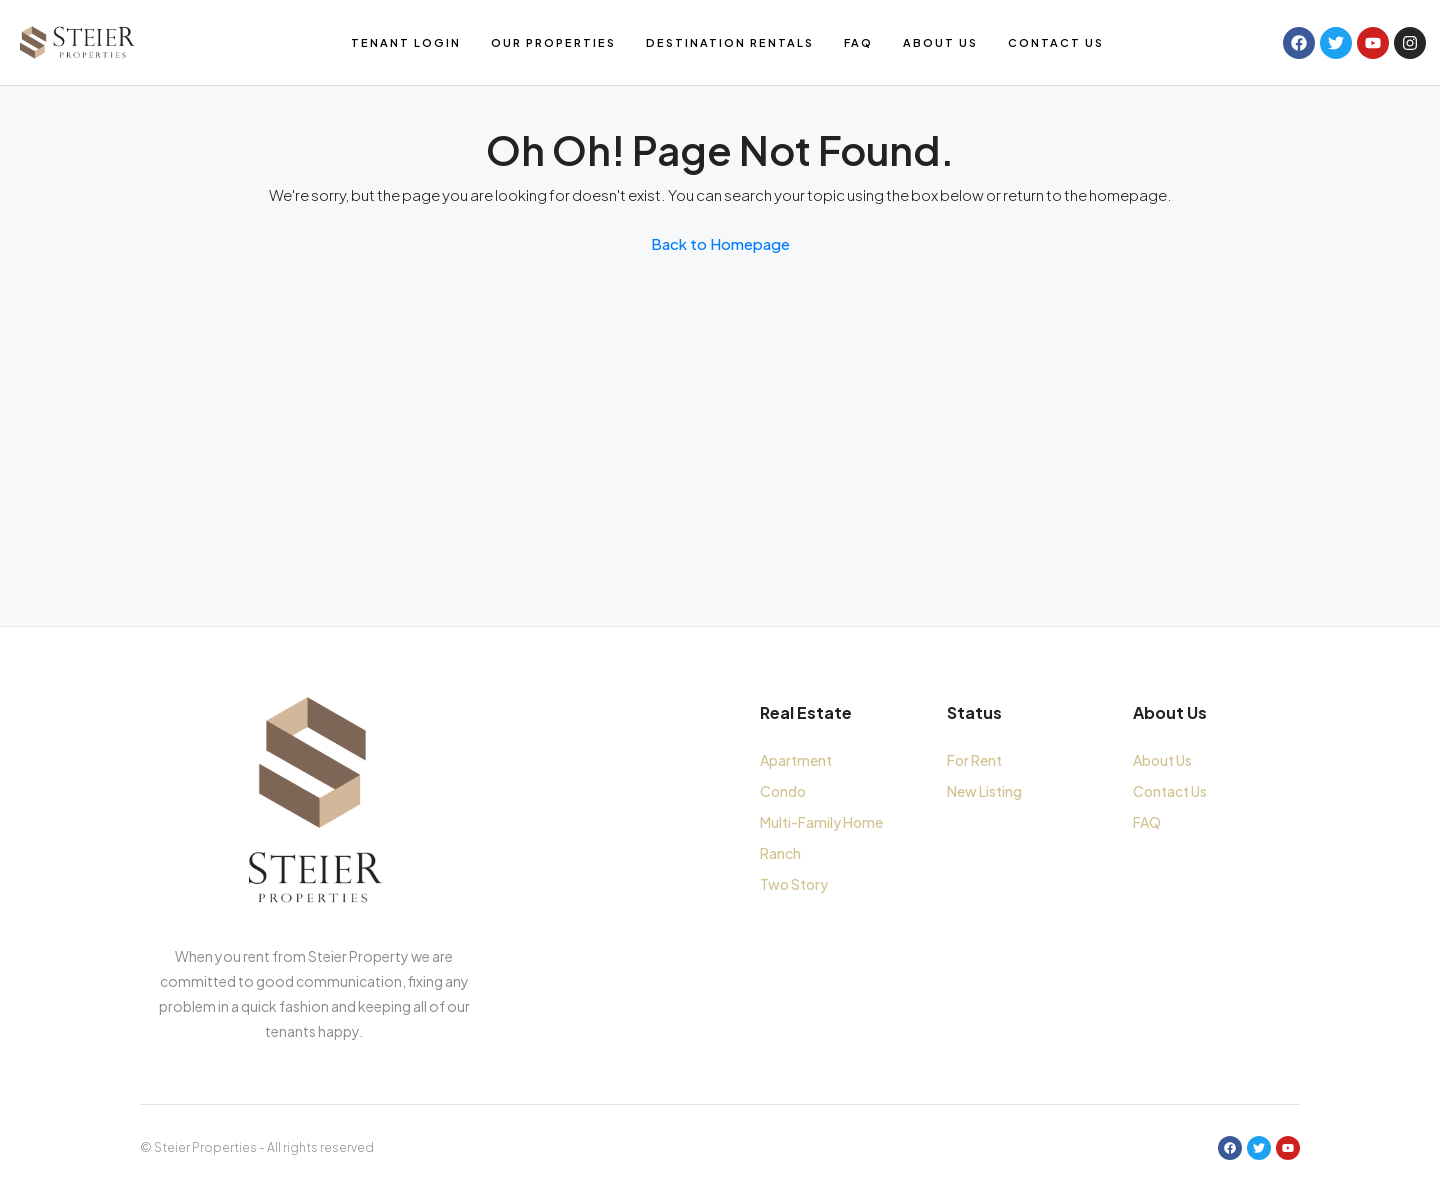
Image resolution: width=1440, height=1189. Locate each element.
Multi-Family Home (821, 822)
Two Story (794, 884)
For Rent (974, 760)
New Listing (984, 791)
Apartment (796, 760)
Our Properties (553, 42)
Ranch (780, 853)
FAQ (858, 42)
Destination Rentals (730, 42)
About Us (940, 42)
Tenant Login (406, 42)
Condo (783, 791)
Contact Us (1056, 42)
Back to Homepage (720, 243)
